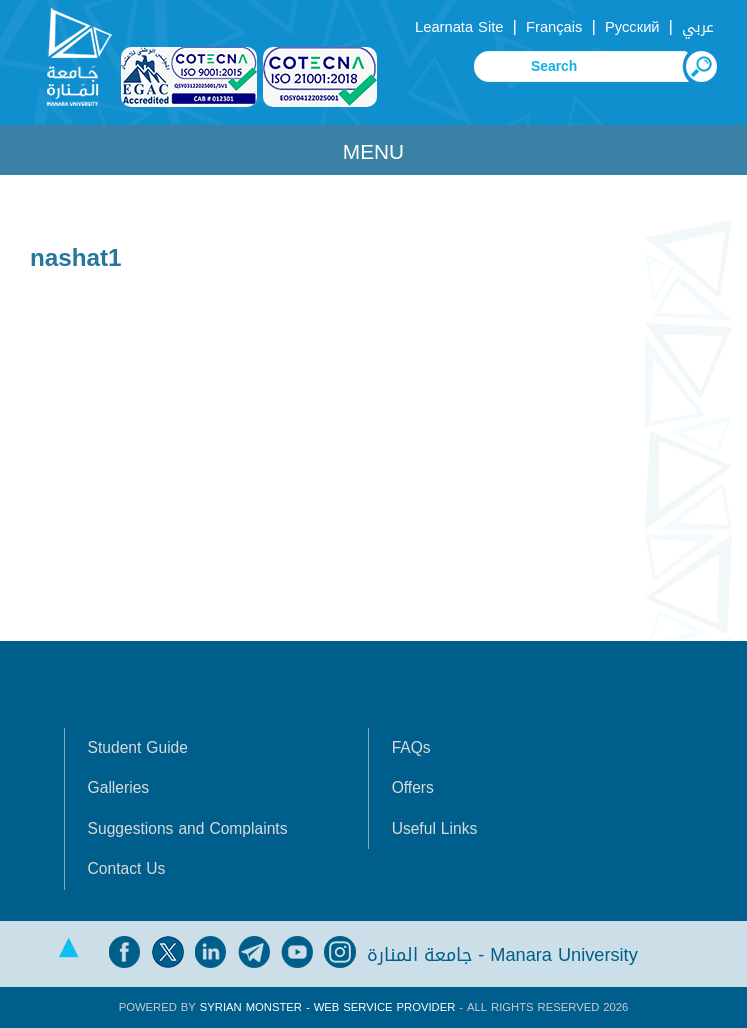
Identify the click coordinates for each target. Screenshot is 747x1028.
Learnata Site (459, 27)
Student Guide (138, 748)
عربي (698, 27)
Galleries (119, 788)
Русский (632, 27)
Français (554, 27)
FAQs (411, 748)
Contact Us (127, 869)
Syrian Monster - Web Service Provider (327, 1007)
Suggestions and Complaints (188, 829)
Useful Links (435, 829)
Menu (373, 152)
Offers (413, 788)
